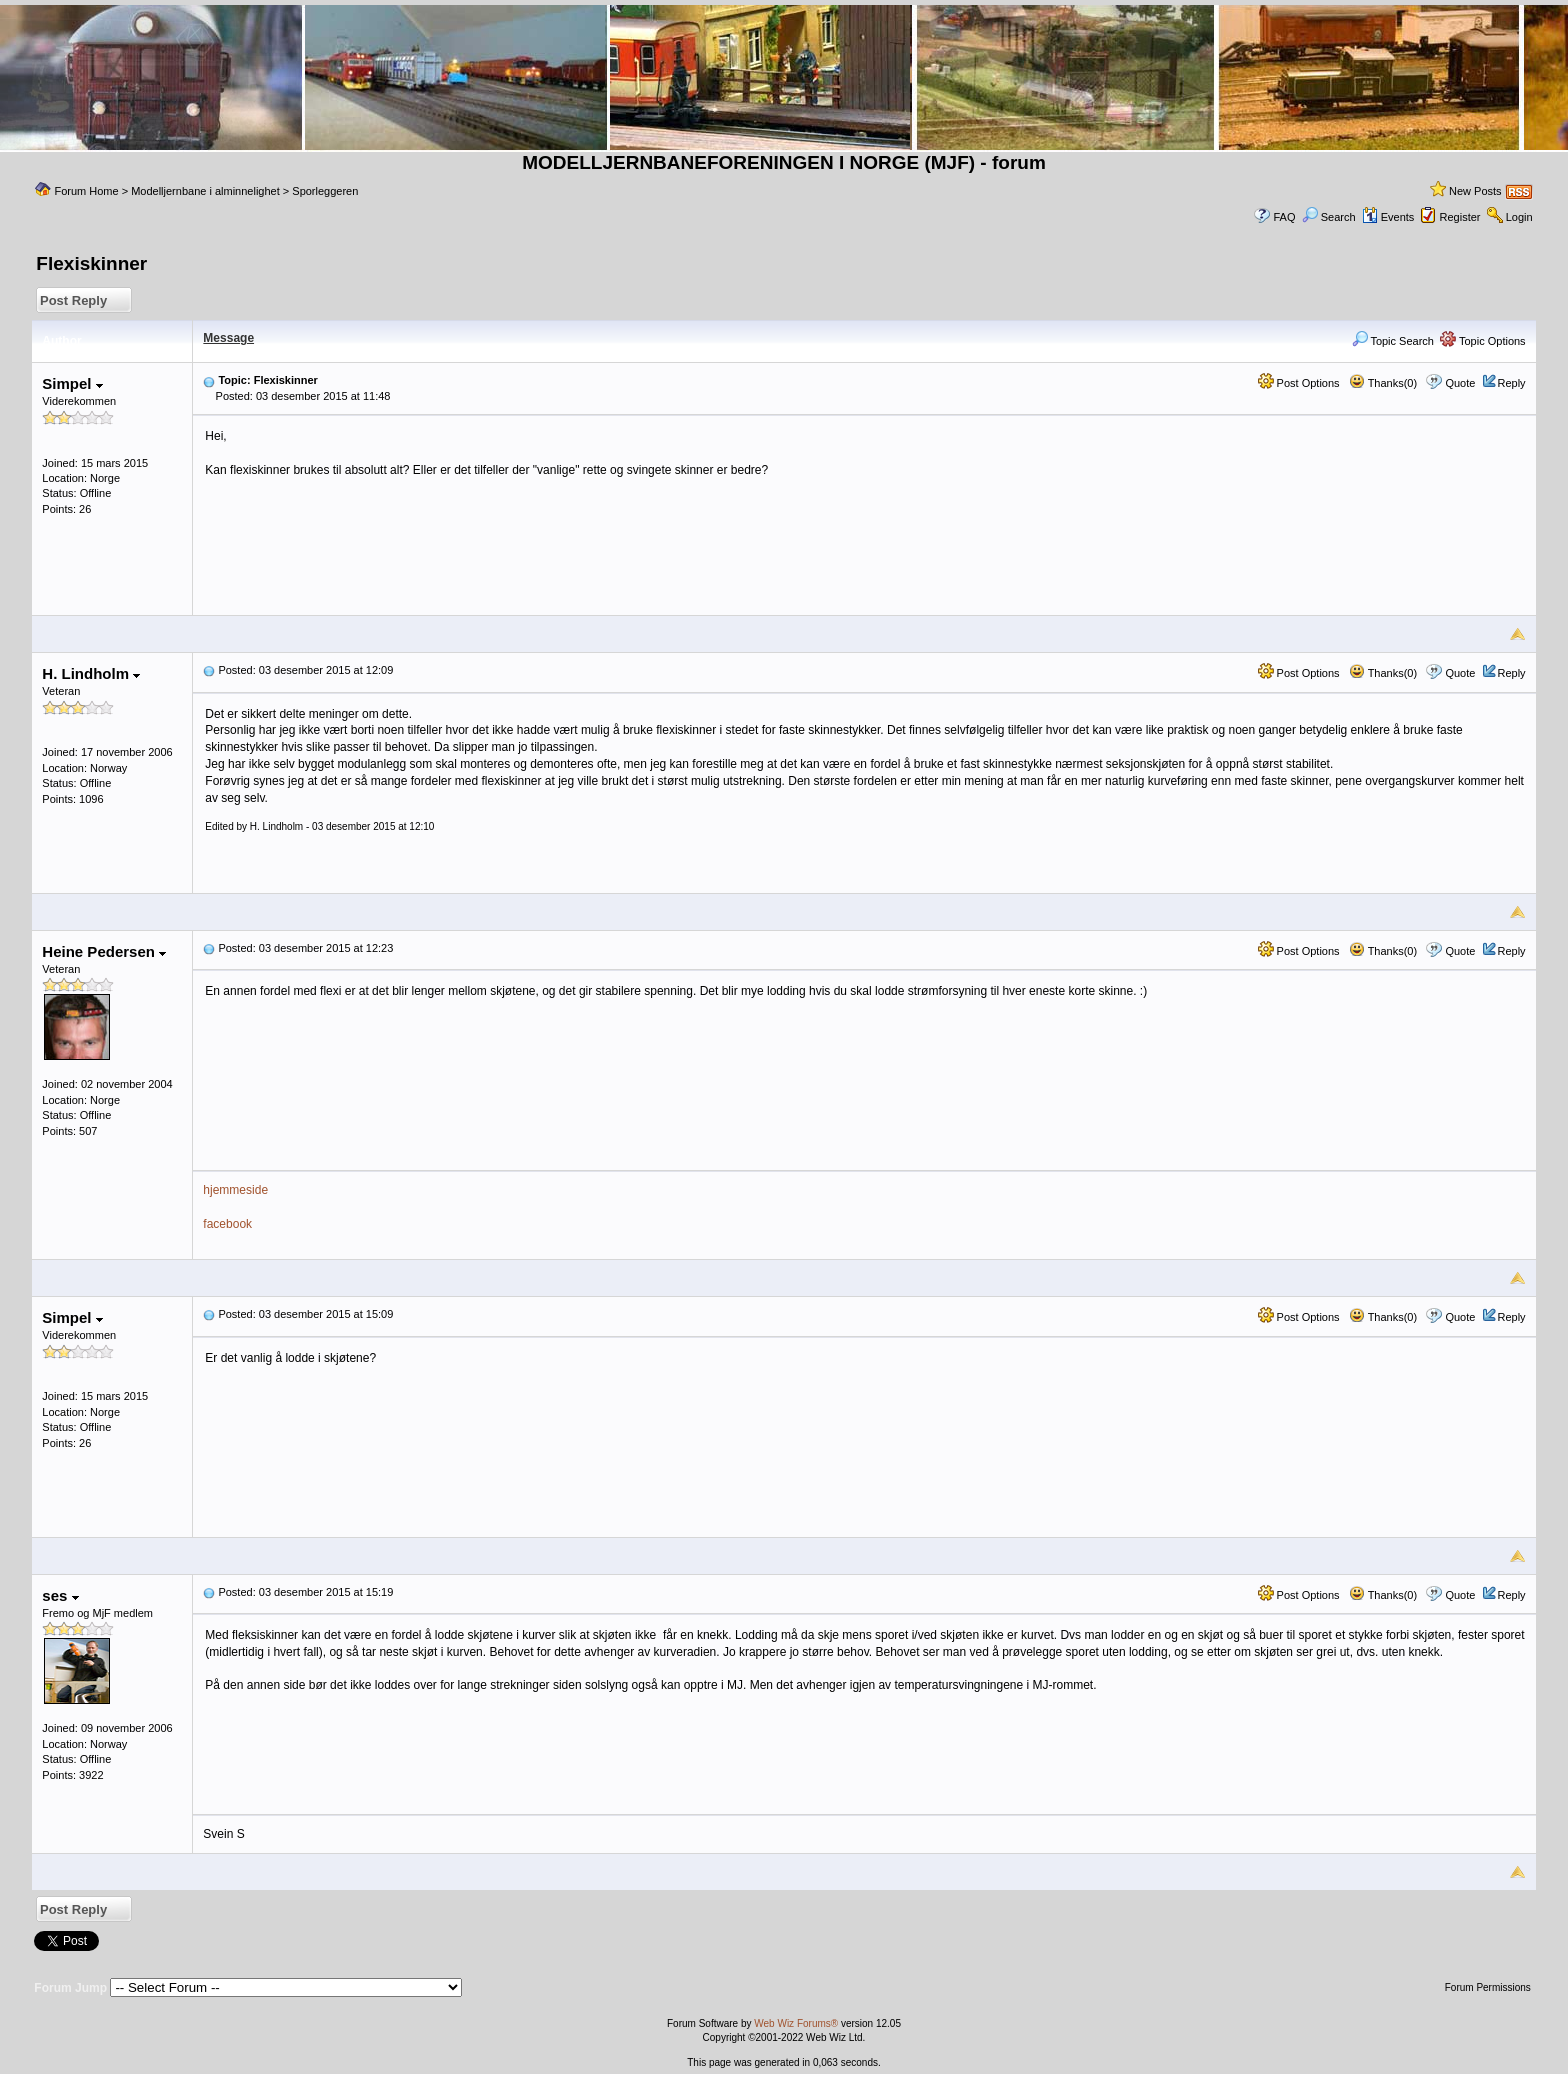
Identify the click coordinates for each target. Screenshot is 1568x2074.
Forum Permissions (1489, 1987)
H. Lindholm (91, 673)
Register (1460, 217)
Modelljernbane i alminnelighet (205, 191)
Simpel (72, 383)
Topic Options (1483, 341)
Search (1329, 217)
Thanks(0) (1383, 383)
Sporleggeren (325, 191)
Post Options (1299, 383)
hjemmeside (235, 1190)
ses (60, 1595)
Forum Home (86, 191)
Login (1519, 217)
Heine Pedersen (104, 951)
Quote (1460, 383)
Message (228, 338)
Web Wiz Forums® (796, 2023)
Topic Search (1393, 341)
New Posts (1475, 191)
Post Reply (73, 300)
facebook (227, 1224)
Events (1388, 217)
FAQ (1284, 217)
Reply (1512, 383)
